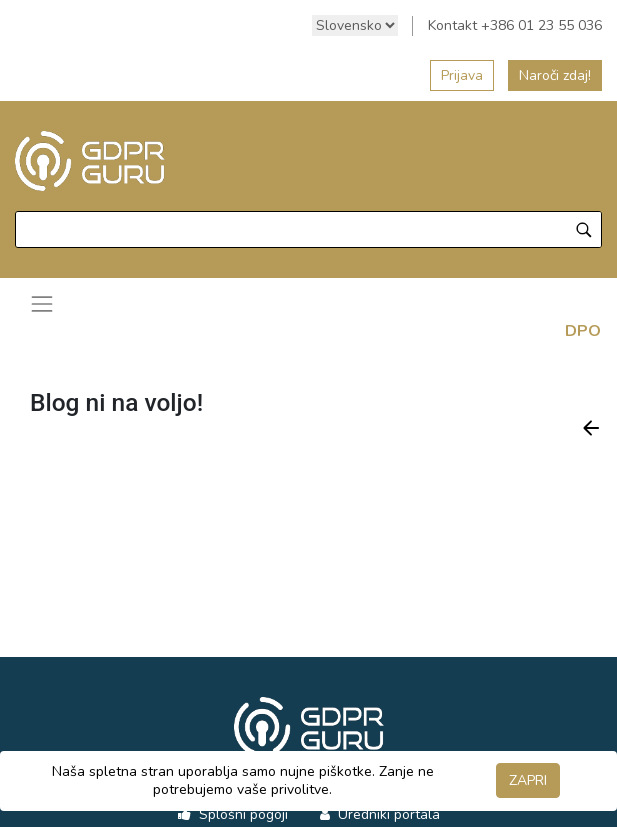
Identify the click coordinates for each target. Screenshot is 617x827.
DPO (583, 331)
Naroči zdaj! (555, 75)
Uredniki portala (387, 814)
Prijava (462, 75)
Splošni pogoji (241, 814)
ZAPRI (528, 780)
